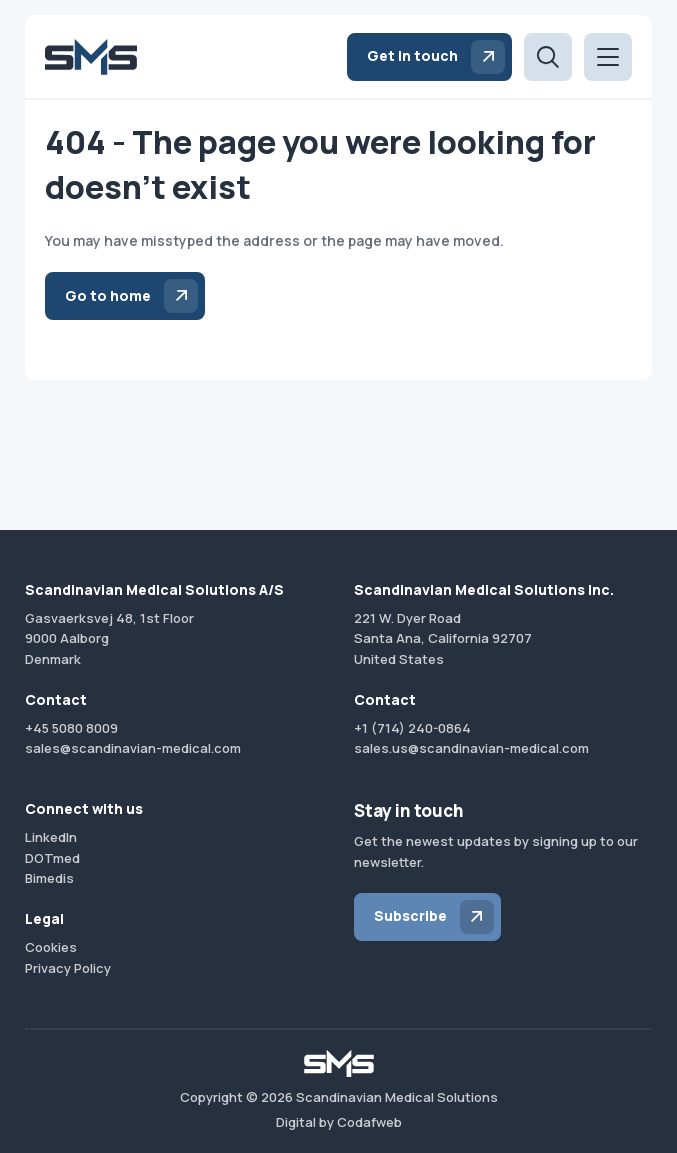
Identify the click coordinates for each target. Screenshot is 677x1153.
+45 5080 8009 (71, 728)
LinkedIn (51, 837)
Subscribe (410, 915)
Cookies (51, 947)
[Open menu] (608, 57)
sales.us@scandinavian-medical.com (471, 748)
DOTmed (52, 858)
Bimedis (49, 878)
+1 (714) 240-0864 (412, 728)
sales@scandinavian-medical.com (133, 748)
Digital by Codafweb (339, 1122)
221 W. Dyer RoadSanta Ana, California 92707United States (443, 639)
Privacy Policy (68, 968)
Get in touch (412, 55)
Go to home (108, 295)
